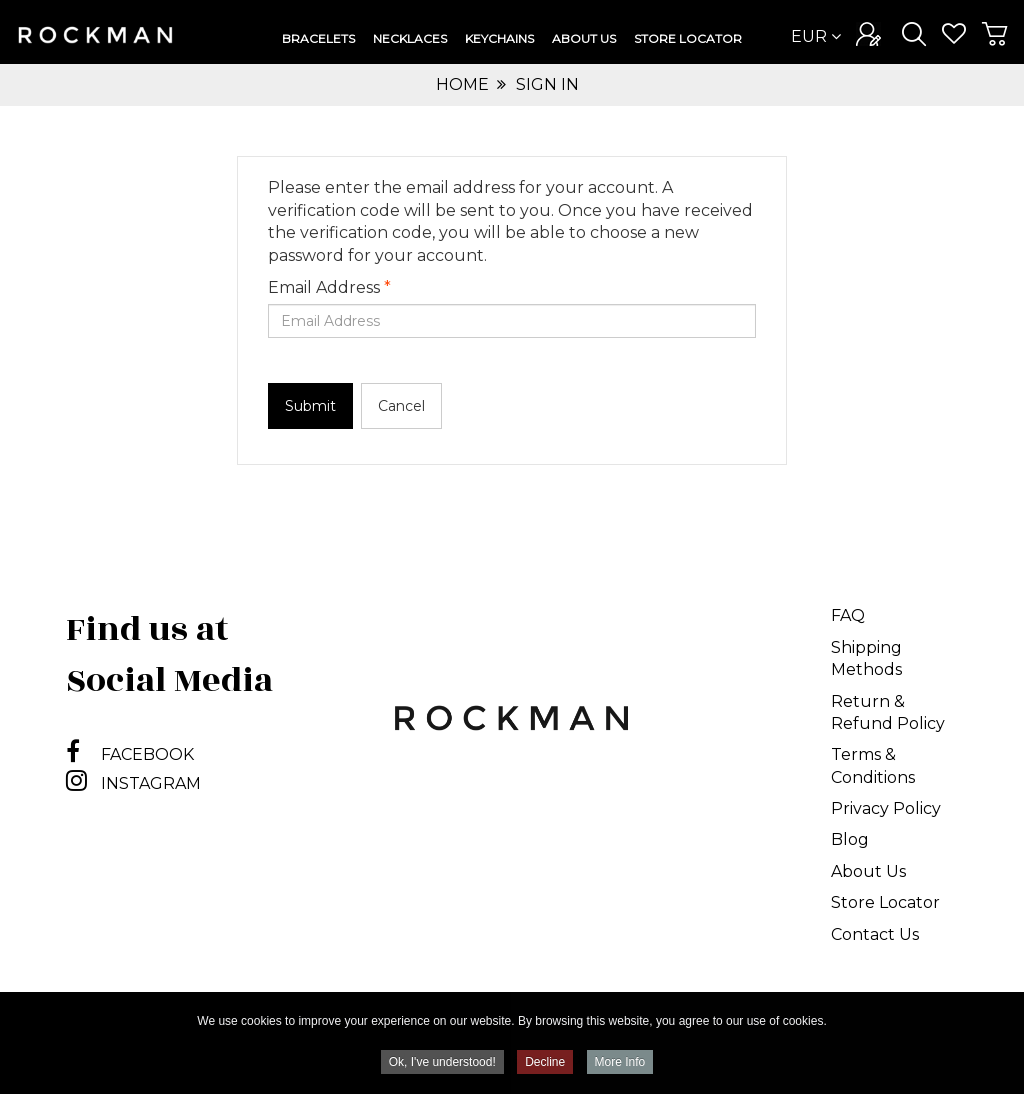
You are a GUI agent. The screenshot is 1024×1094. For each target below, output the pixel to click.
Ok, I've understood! (442, 1064)
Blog (850, 839)
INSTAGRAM (133, 783)
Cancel (401, 406)
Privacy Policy (886, 808)
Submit (310, 406)
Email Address (329, 287)
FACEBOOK (130, 754)
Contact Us (875, 934)
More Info (620, 1064)
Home (462, 84)
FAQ (848, 615)
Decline (545, 1064)
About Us (868, 871)
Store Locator (885, 902)
